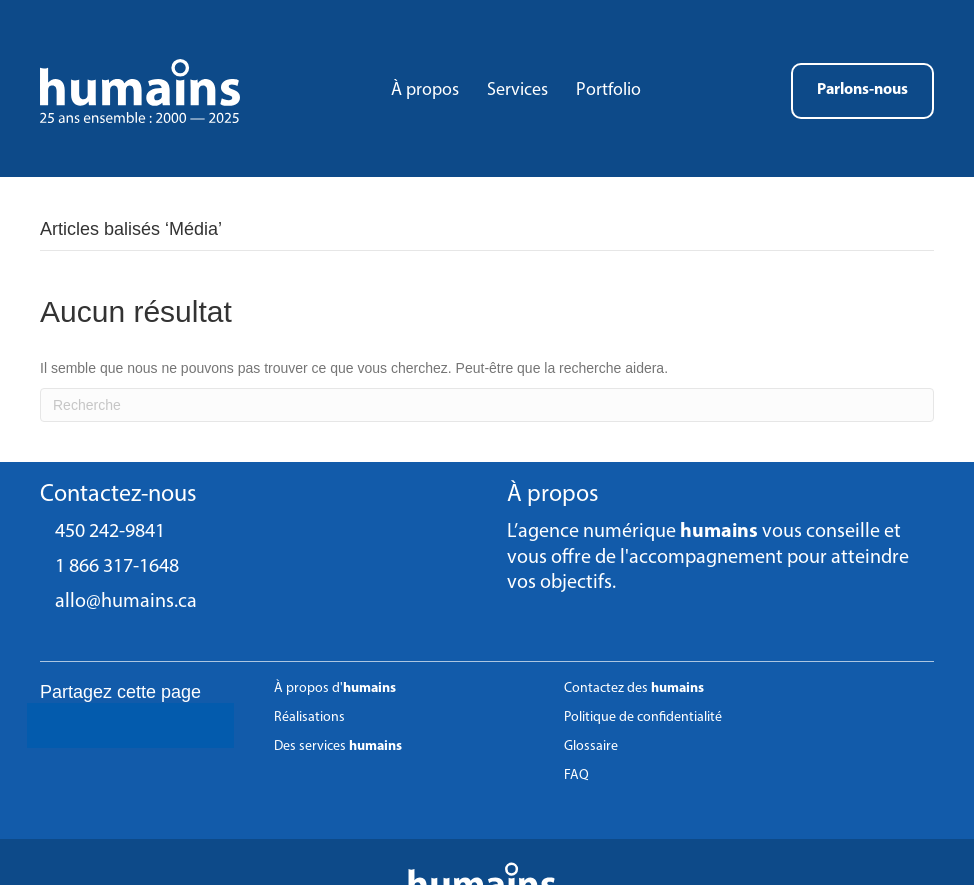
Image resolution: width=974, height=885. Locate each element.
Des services (338, 746)
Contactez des (634, 688)
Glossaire (591, 746)
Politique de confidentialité (643, 717)
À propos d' (335, 688)
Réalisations (309, 717)
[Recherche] (487, 405)
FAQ (576, 775)
